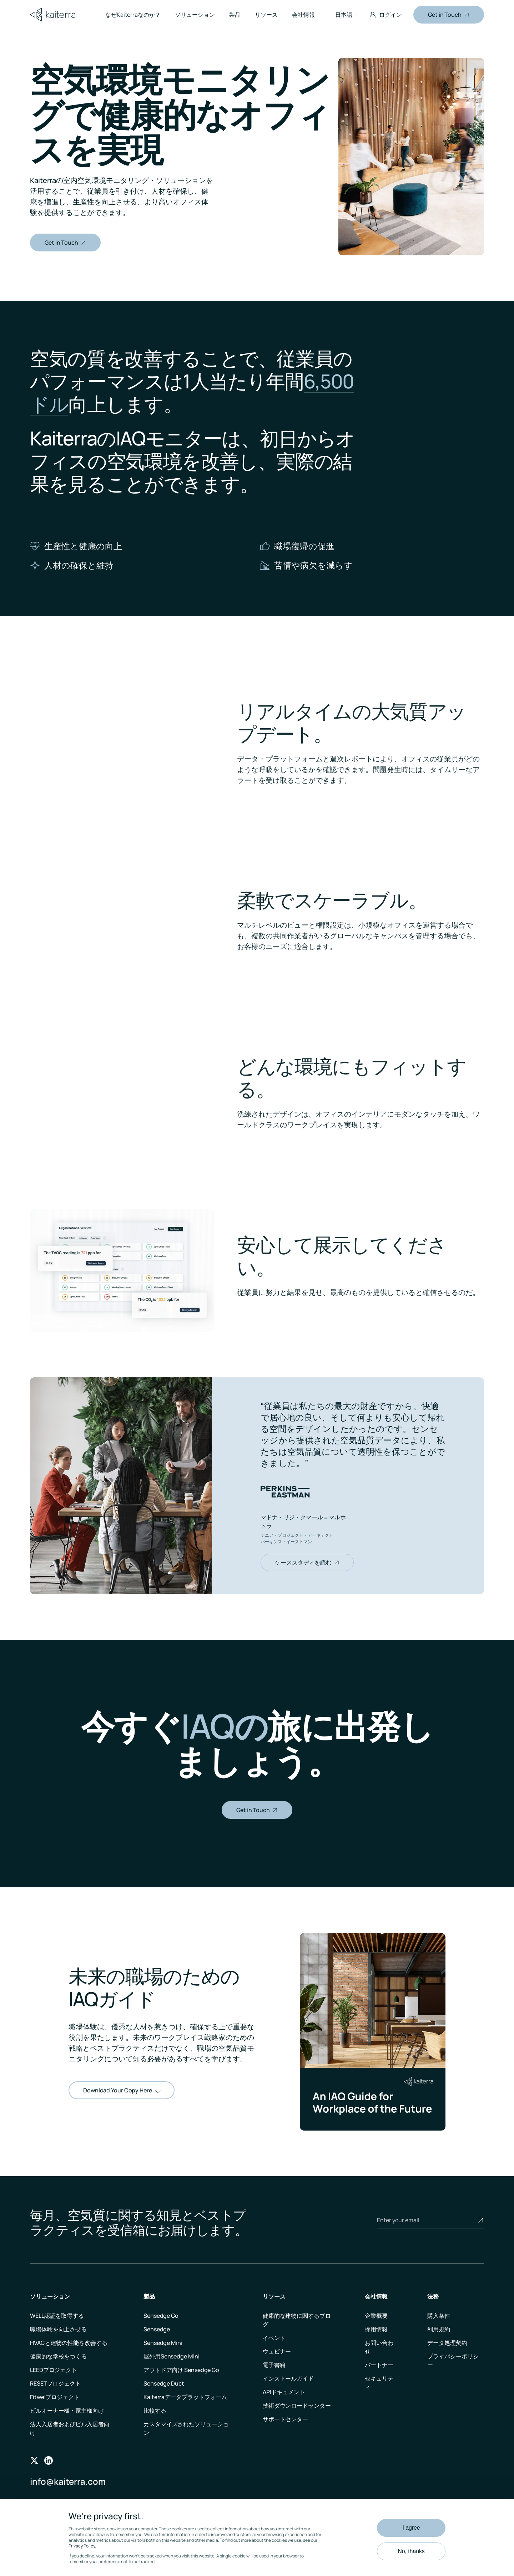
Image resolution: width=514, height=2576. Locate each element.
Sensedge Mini (162, 2343)
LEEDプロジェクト (53, 2370)
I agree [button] (411, 2528)
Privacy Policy (82, 2546)
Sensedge (156, 2329)
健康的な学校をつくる (58, 2356)
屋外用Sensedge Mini (171, 2356)
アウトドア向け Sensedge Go (181, 2370)
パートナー (379, 2365)
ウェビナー (277, 2351)
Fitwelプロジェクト (55, 2397)
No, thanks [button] (411, 2551)
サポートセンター (285, 2419)
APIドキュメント (284, 2392)
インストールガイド (288, 2378)
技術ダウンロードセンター (297, 2405)
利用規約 (438, 2329)
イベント (274, 2338)
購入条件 (438, 2316)
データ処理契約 (447, 2343)
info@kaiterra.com (68, 2481)
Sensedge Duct (163, 2383)
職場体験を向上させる (58, 2329)
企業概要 (376, 2316)
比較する (154, 2410)
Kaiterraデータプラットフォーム (185, 2397)
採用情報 (376, 2329)
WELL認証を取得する (57, 2316)
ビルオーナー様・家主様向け (67, 2410)
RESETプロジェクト (55, 2383)
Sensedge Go (160, 2316)
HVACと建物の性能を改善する (68, 2343)
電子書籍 (274, 2365)
